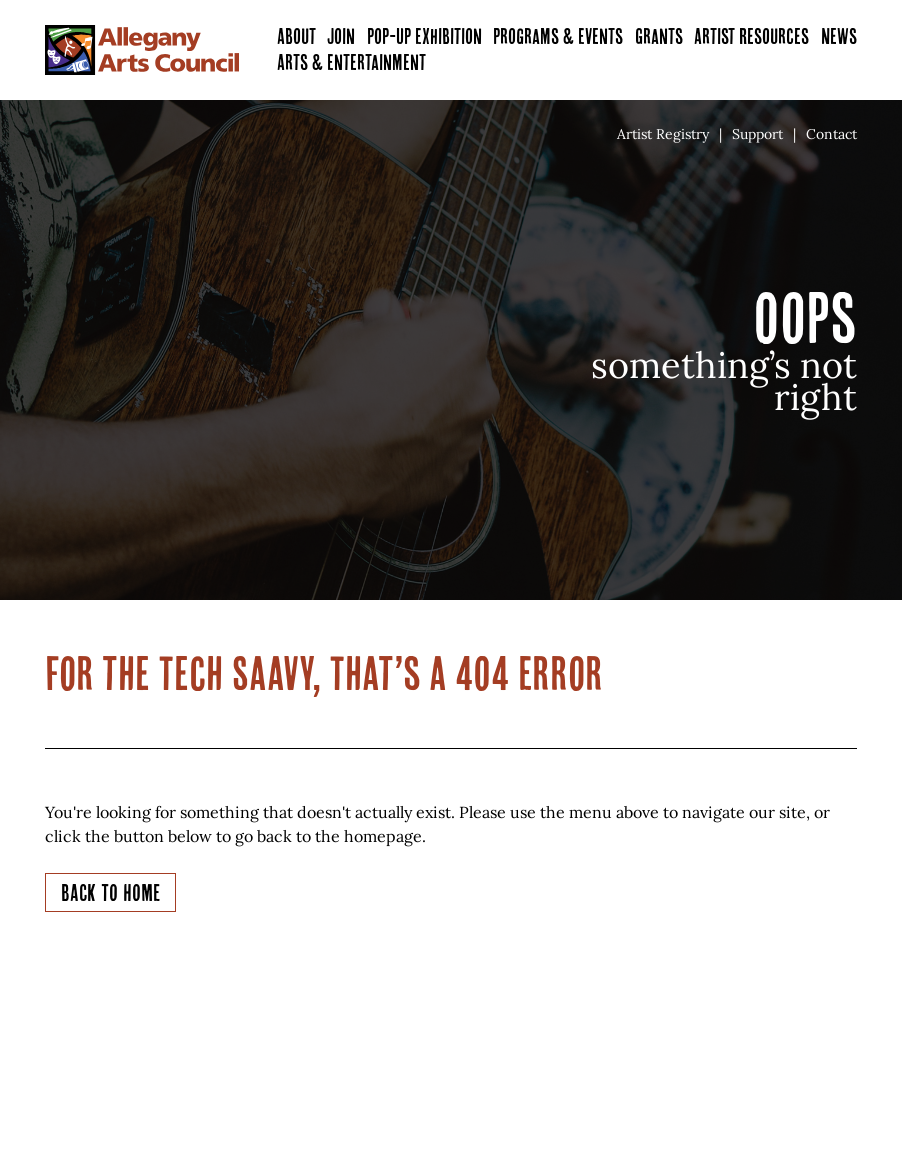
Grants (659, 36)
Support (757, 134)
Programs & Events (558, 36)
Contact (831, 134)
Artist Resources (751, 36)
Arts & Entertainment (351, 62)
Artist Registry (663, 134)
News (839, 36)
